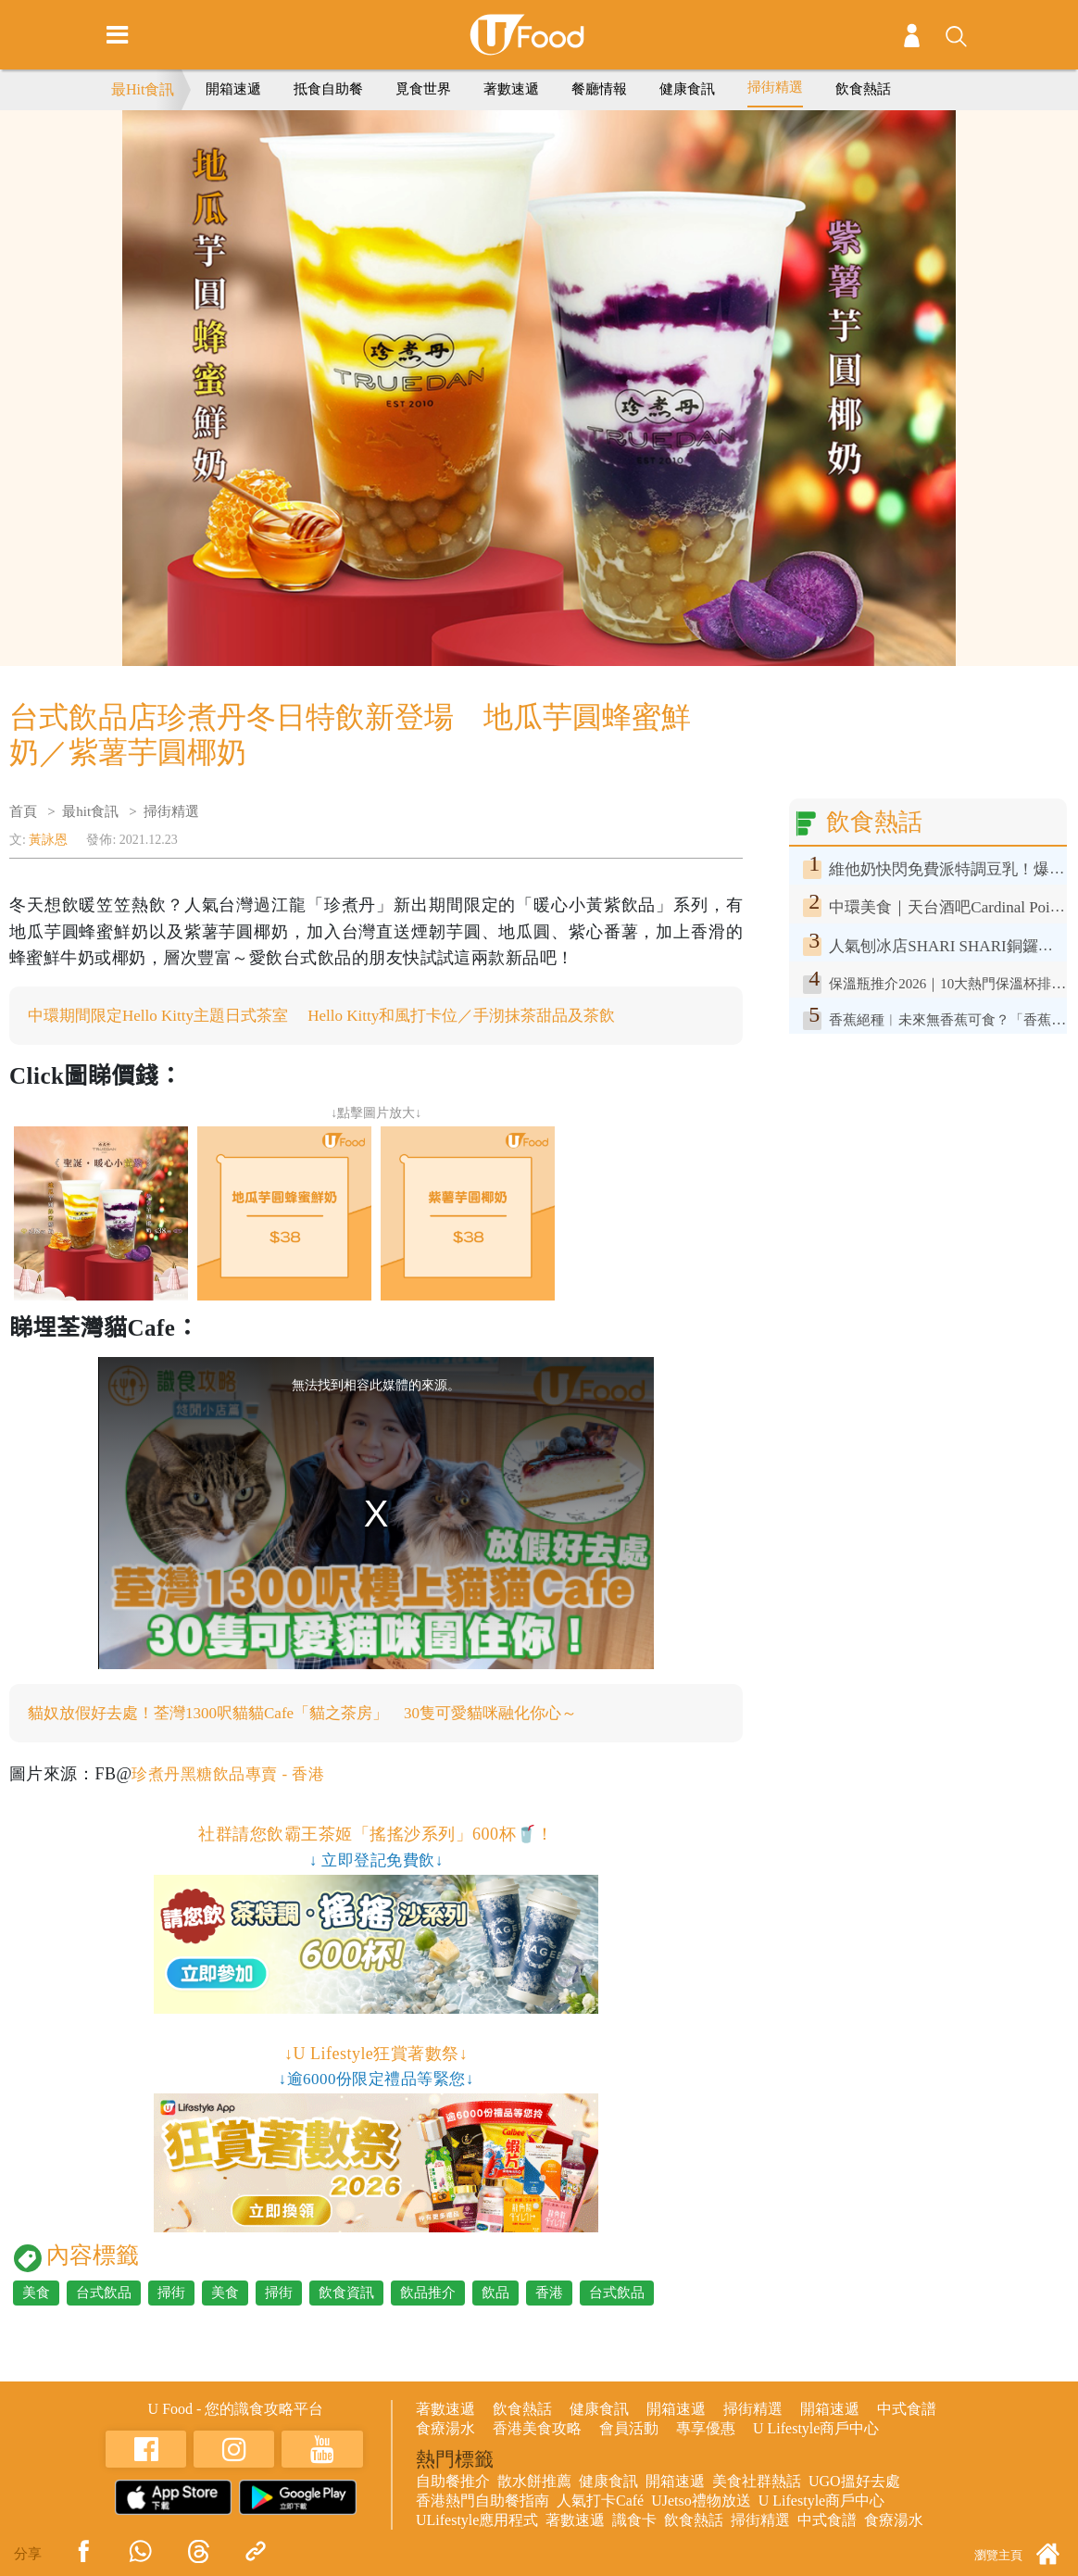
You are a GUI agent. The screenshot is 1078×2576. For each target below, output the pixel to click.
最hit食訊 (90, 811)
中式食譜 (906, 2411)
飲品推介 (428, 2294)
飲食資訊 (346, 2294)
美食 (36, 2294)
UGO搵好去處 (854, 2483)
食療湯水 (445, 2430)
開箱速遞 (233, 89)
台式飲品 (104, 2294)
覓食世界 (423, 89)
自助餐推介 (453, 2483)
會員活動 (628, 2430)
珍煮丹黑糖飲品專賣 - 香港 (233, 1775)
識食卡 (634, 2522)
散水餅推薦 (534, 2483)
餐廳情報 (599, 89)
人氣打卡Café (600, 2502)
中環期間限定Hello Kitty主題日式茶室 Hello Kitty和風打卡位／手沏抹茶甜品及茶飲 (338, 1016)
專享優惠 (705, 2430)
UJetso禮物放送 (701, 2502)
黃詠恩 (48, 840)
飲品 (495, 2294)
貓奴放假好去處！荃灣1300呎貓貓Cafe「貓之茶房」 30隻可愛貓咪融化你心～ (318, 1714)
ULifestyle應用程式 (477, 2522)
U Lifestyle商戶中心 (816, 2430)
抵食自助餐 (328, 89)
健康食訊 (687, 89)
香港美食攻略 (537, 2430)
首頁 (23, 811)
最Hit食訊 (142, 89)
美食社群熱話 (756, 2483)
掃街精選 (775, 87)
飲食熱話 (863, 89)
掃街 (171, 2294)
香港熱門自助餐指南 (482, 2502)
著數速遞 (511, 89)
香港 (549, 2294)
